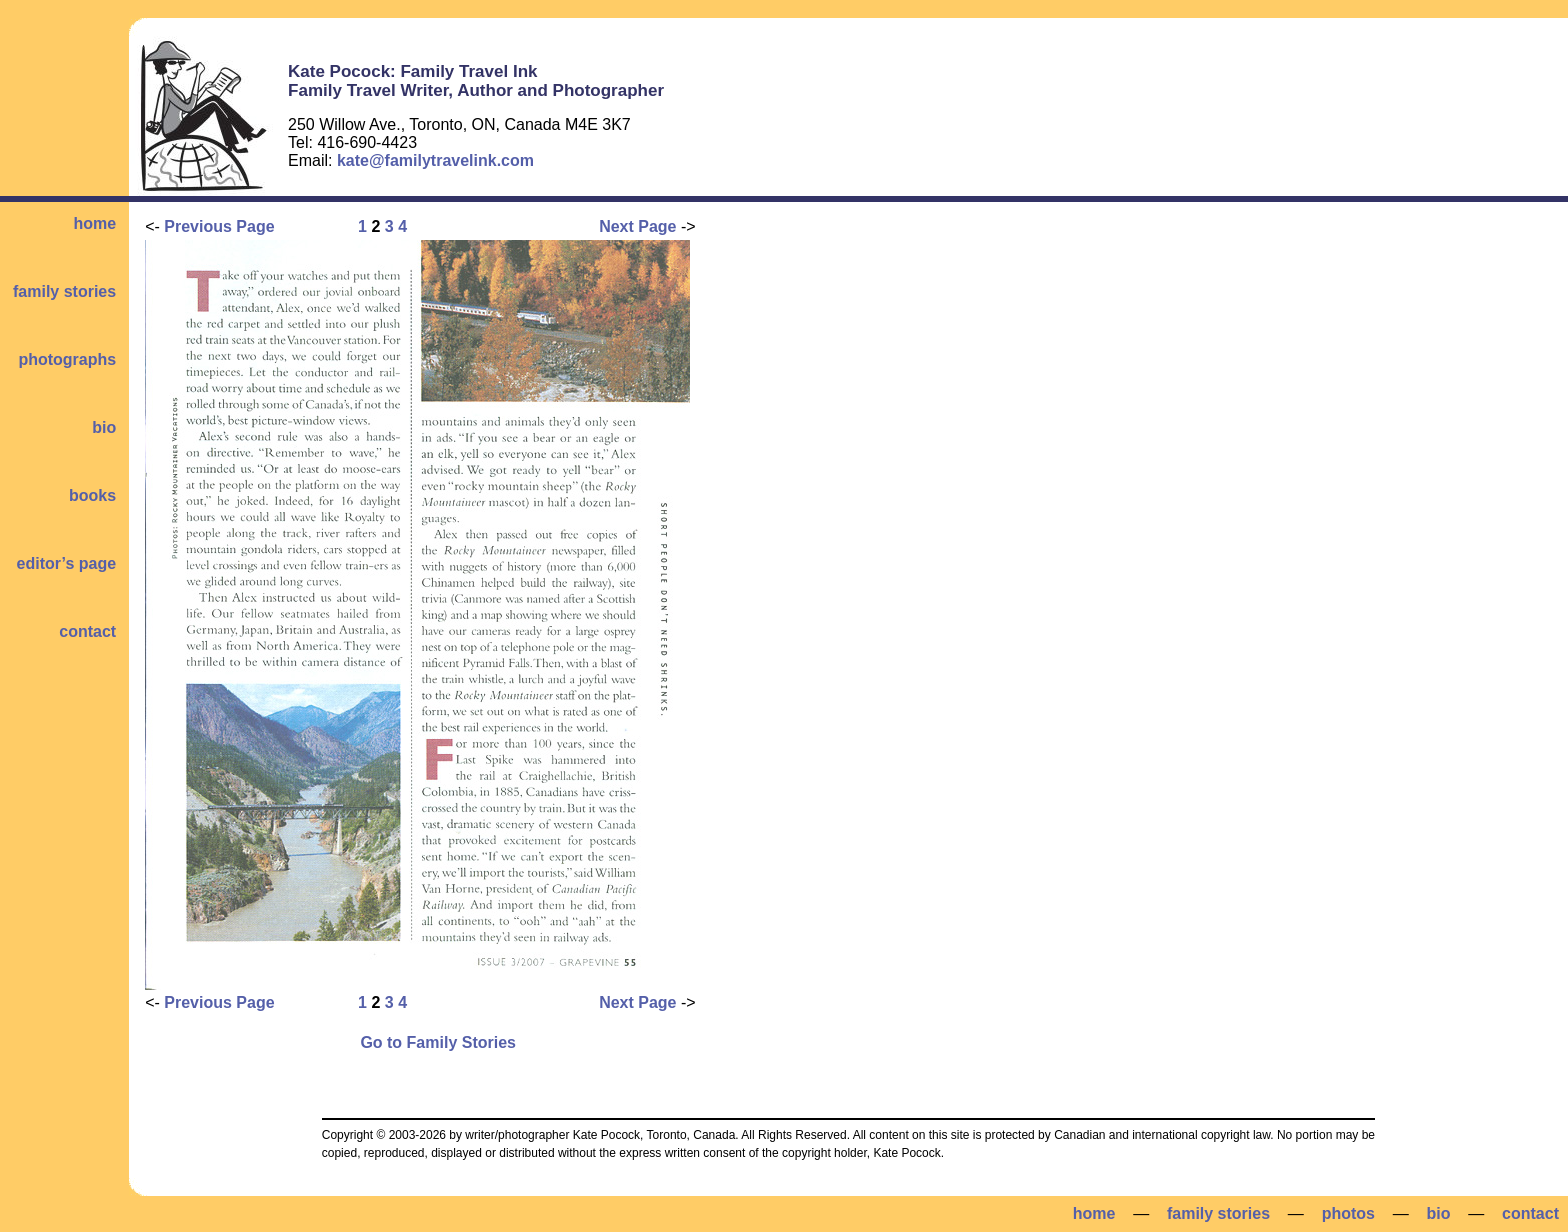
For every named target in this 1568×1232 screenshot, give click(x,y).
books (92, 495)
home (94, 223)
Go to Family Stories (438, 1042)
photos (1348, 1213)
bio (104, 427)
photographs (67, 359)
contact (87, 631)
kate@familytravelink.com (435, 160)
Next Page (637, 226)
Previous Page (219, 226)
